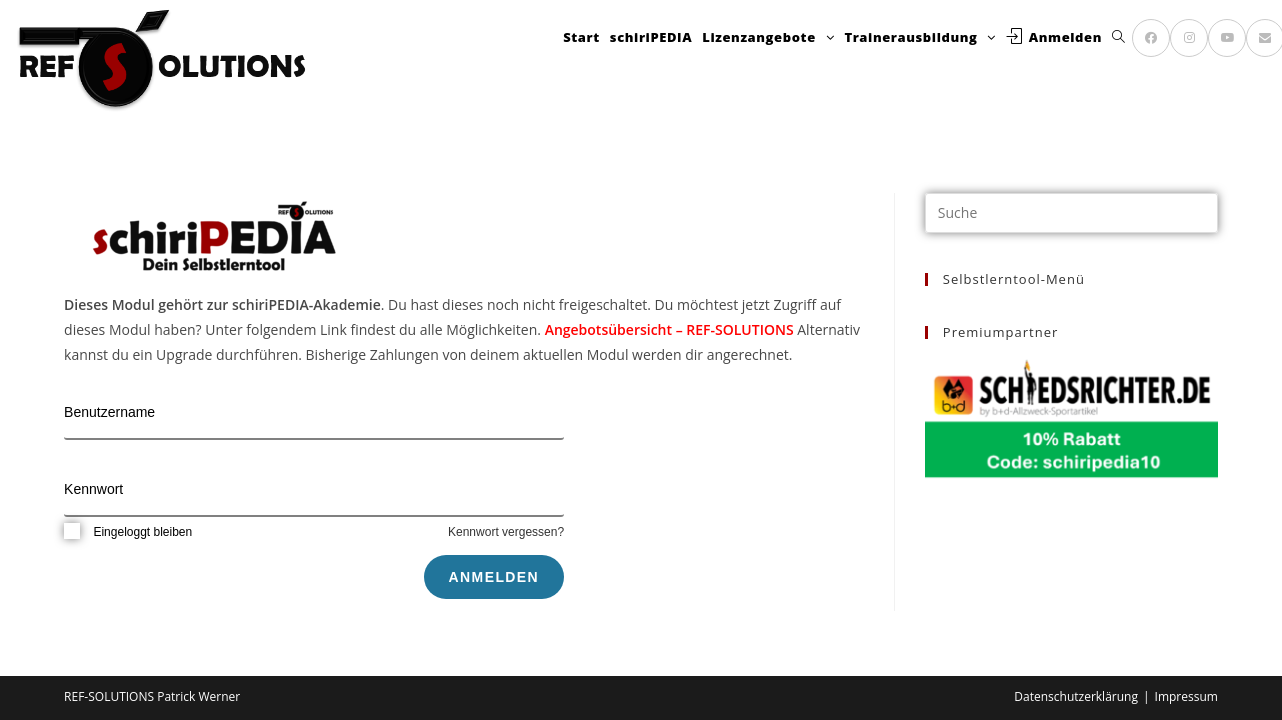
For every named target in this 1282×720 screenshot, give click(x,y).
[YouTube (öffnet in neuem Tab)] (1227, 38)
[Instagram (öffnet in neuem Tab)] (1189, 38)
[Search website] (1118, 37)
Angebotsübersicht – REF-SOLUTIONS (669, 329)
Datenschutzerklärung (1076, 696)
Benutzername (109, 412)
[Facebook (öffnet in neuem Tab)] (1151, 38)
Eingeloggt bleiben (128, 532)
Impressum (1186, 696)
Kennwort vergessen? (506, 532)
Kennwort (93, 489)
